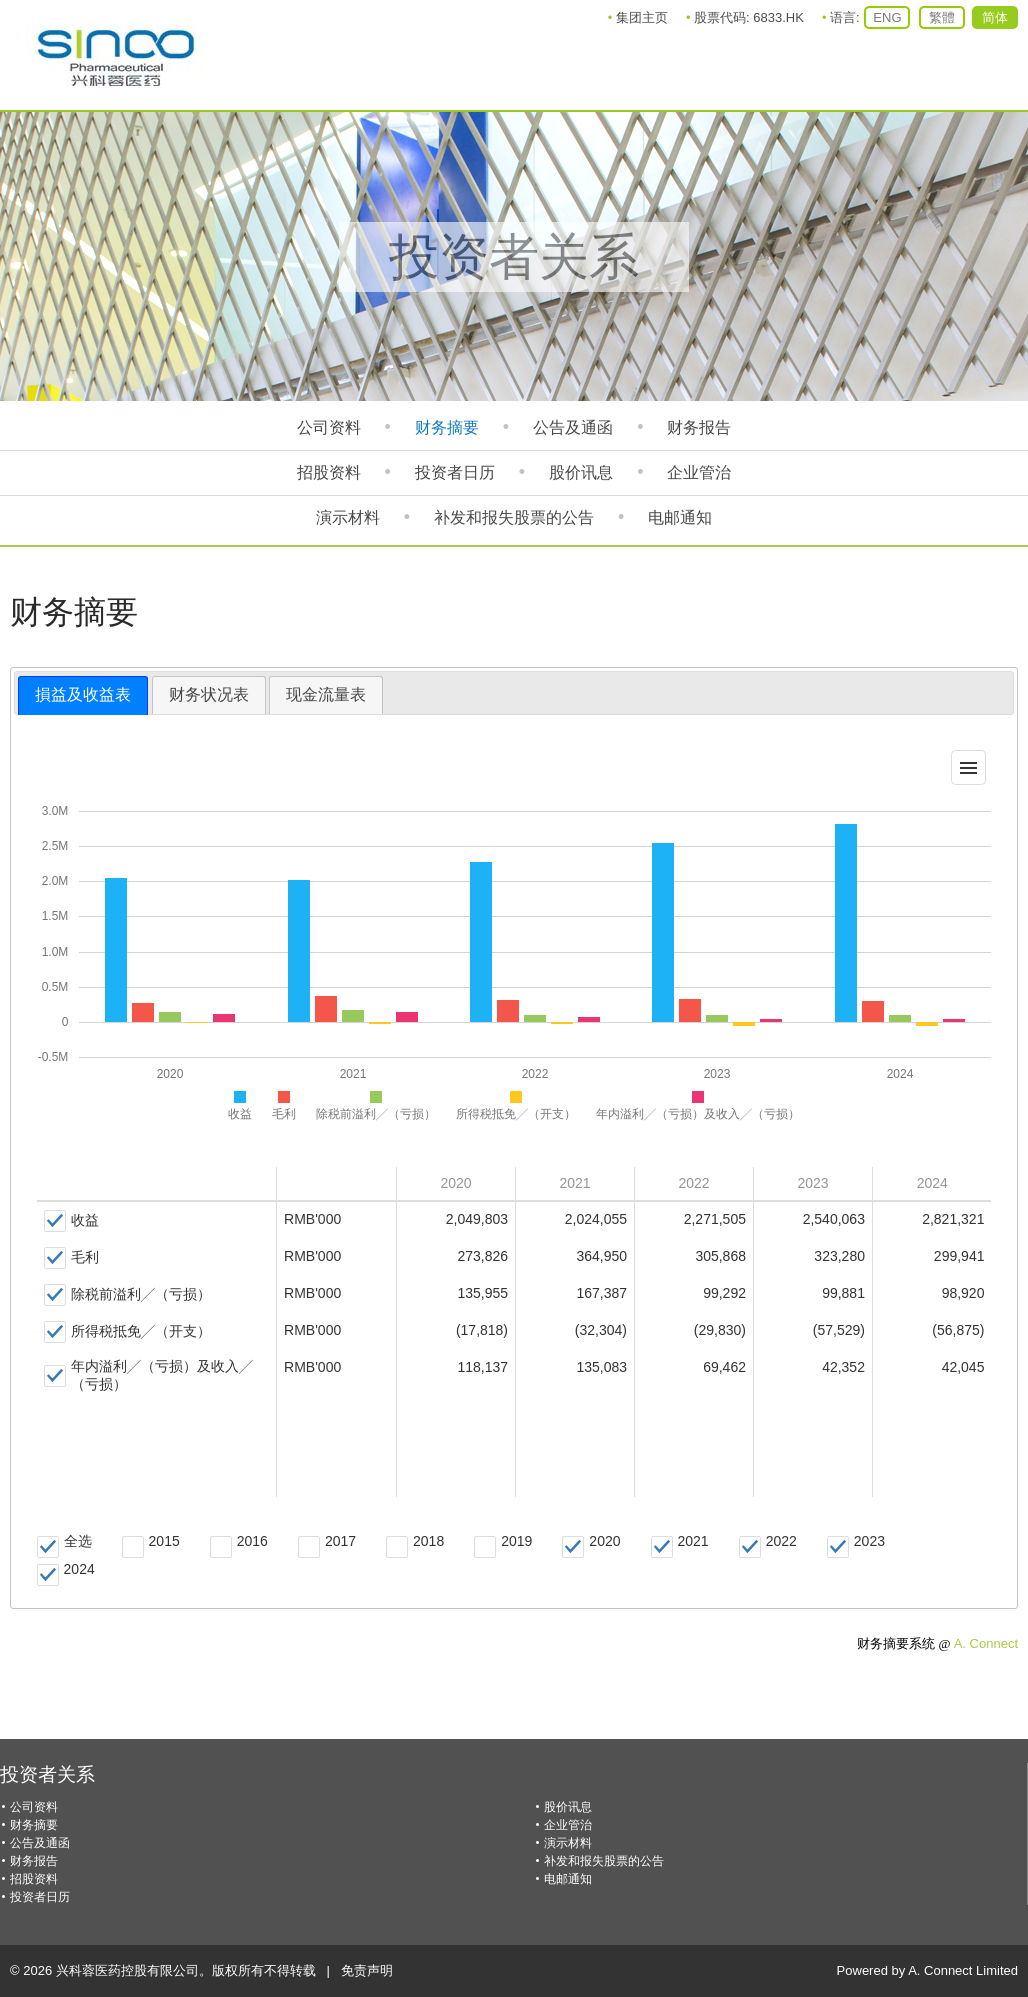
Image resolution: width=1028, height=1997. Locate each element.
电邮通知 (680, 517)
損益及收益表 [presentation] (83, 694)
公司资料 (329, 427)
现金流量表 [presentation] (326, 694)
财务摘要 (447, 427)
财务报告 (699, 427)
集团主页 (642, 17)
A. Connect (986, 1643)
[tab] (83, 695)
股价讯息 (581, 472)
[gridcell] (157, 1221)
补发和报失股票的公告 (514, 517)
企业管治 (699, 472)
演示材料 (348, 517)
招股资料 (329, 472)
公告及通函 (573, 427)
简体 (995, 17)
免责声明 (367, 1970)
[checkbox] (71, 1221)
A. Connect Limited (963, 1970)
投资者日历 (455, 472)
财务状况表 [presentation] (209, 694)
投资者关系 (47, 1774)
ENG (887, 17)
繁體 (942, 17)
